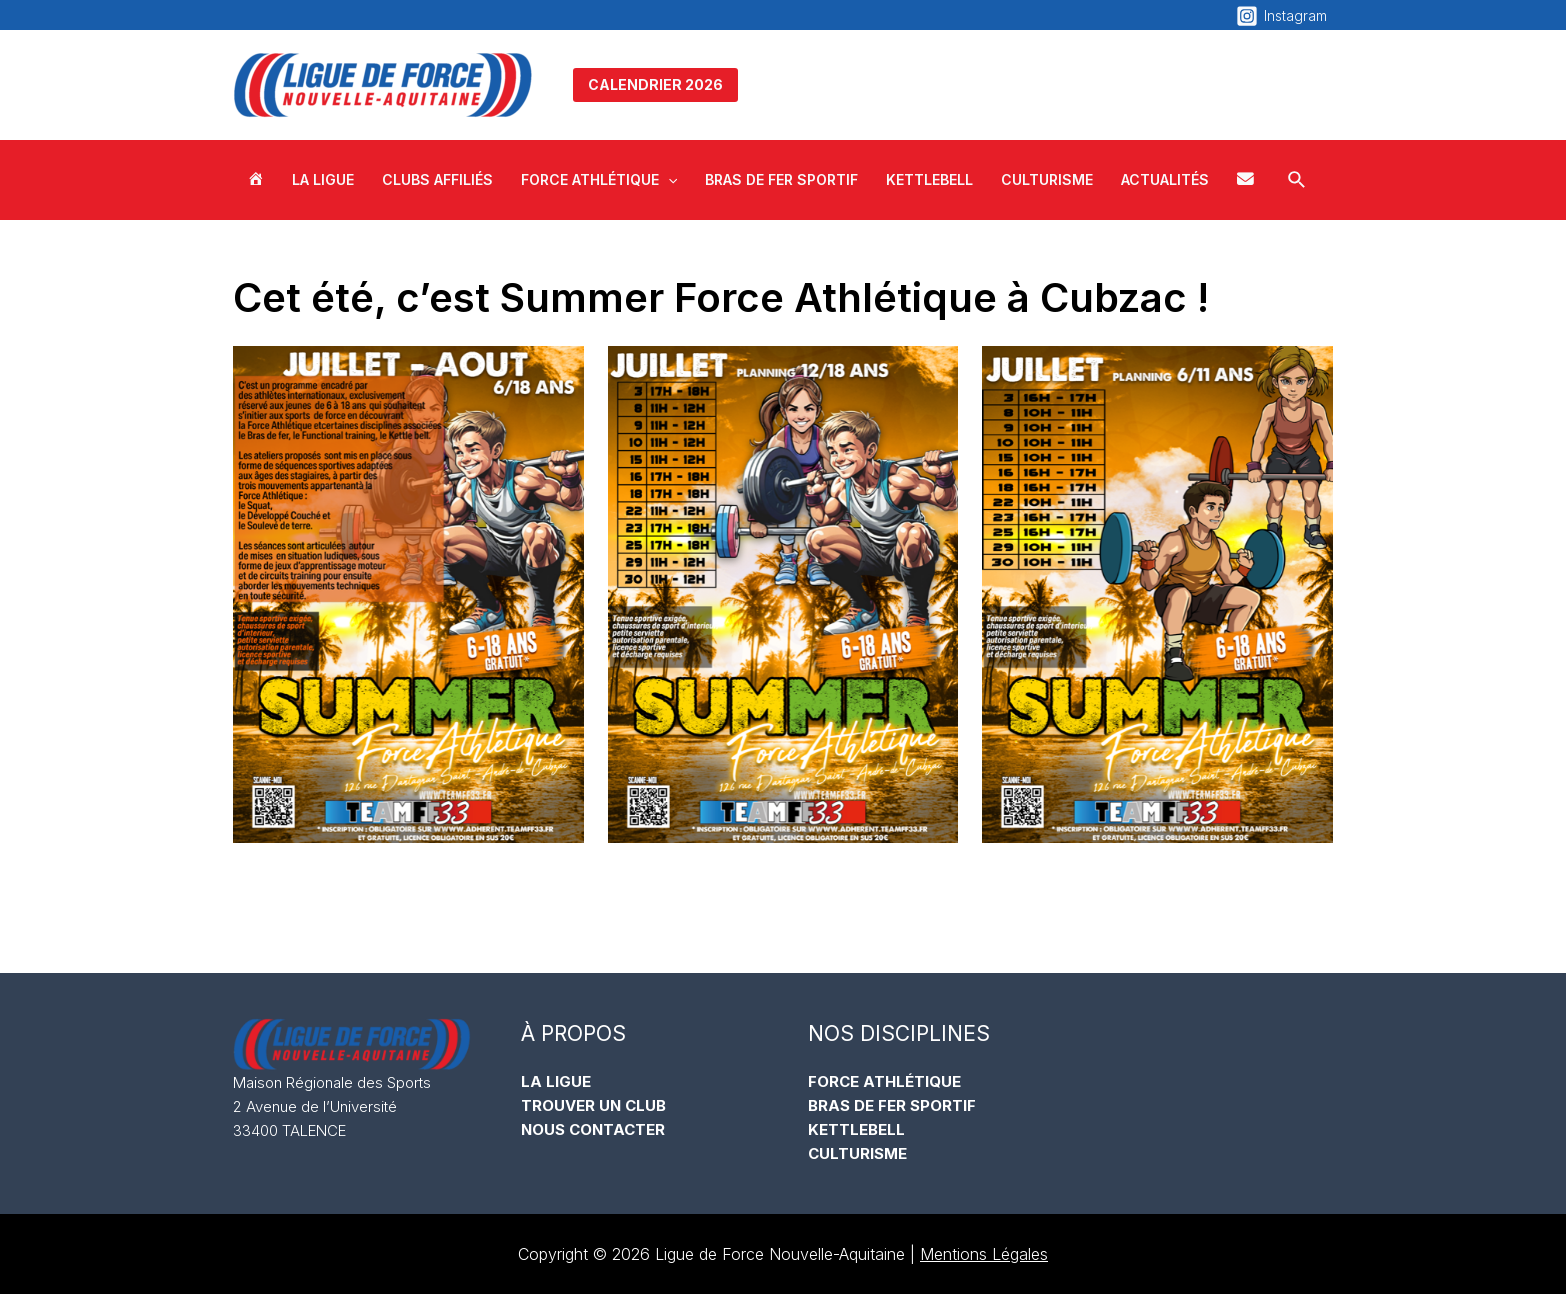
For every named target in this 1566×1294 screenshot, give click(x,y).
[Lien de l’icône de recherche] (1297, 180)
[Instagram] (1282, 16)
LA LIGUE (556, 1081)
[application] (668, 180)
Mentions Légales (984, 1254)
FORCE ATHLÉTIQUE (884, 1081)
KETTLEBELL (856, 1129)
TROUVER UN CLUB (593, 1105)
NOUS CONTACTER (593, 1129)
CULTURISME (857, 1153)
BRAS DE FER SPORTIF (892, 1105)
